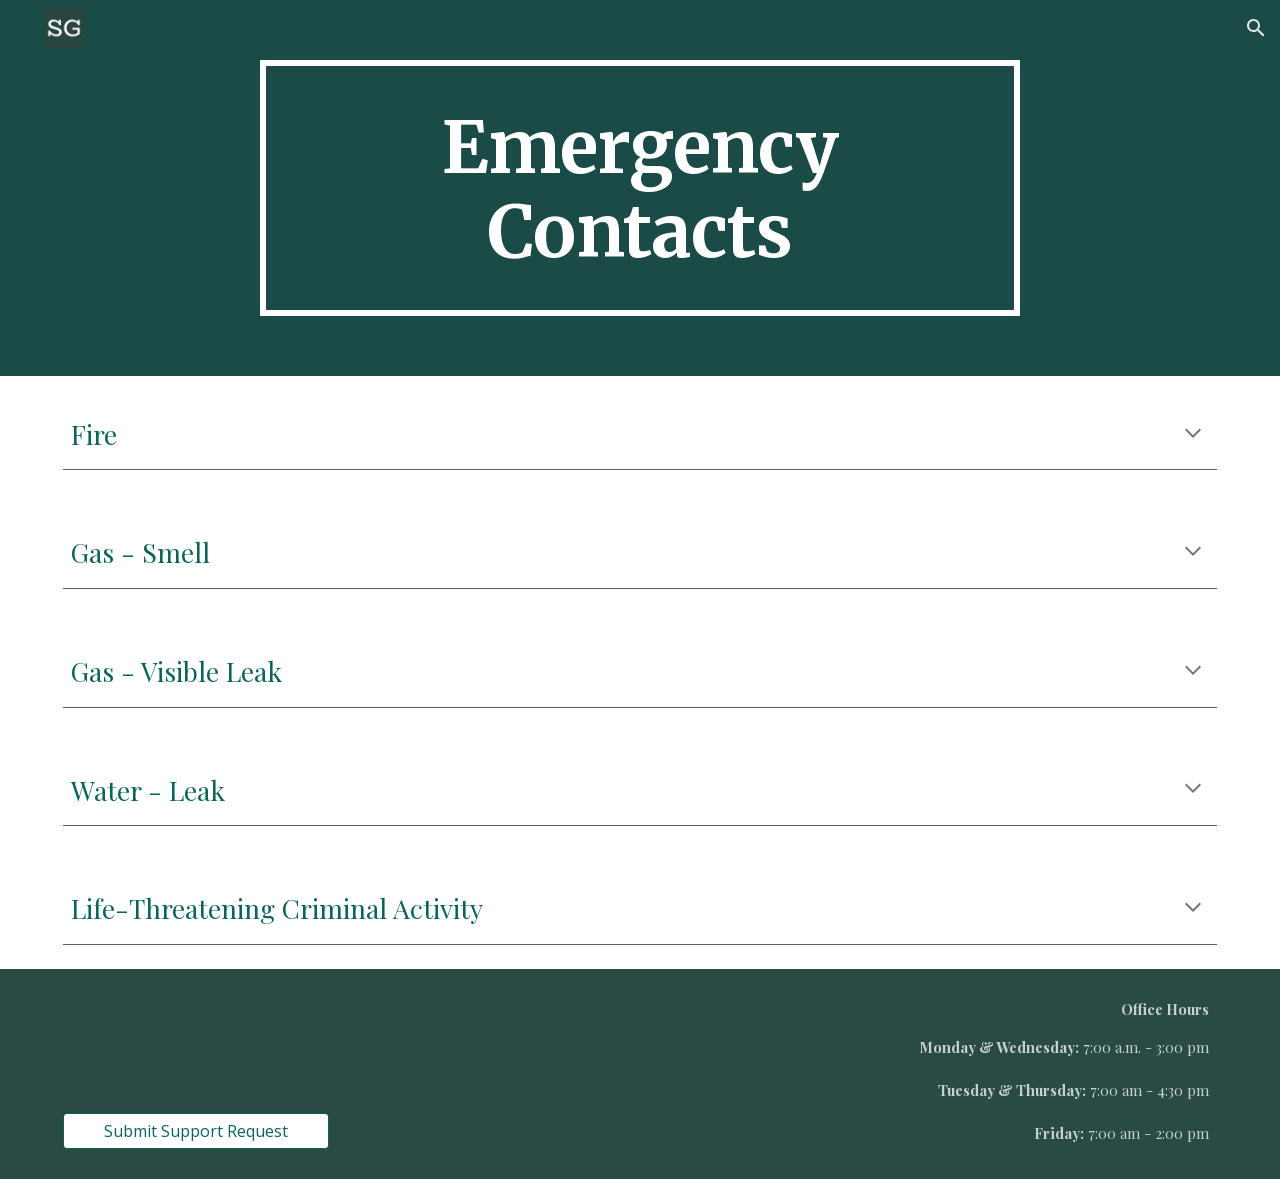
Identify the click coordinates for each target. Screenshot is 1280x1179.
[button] (1256, 28)
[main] (640, 188)
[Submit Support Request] (196, 1131)
